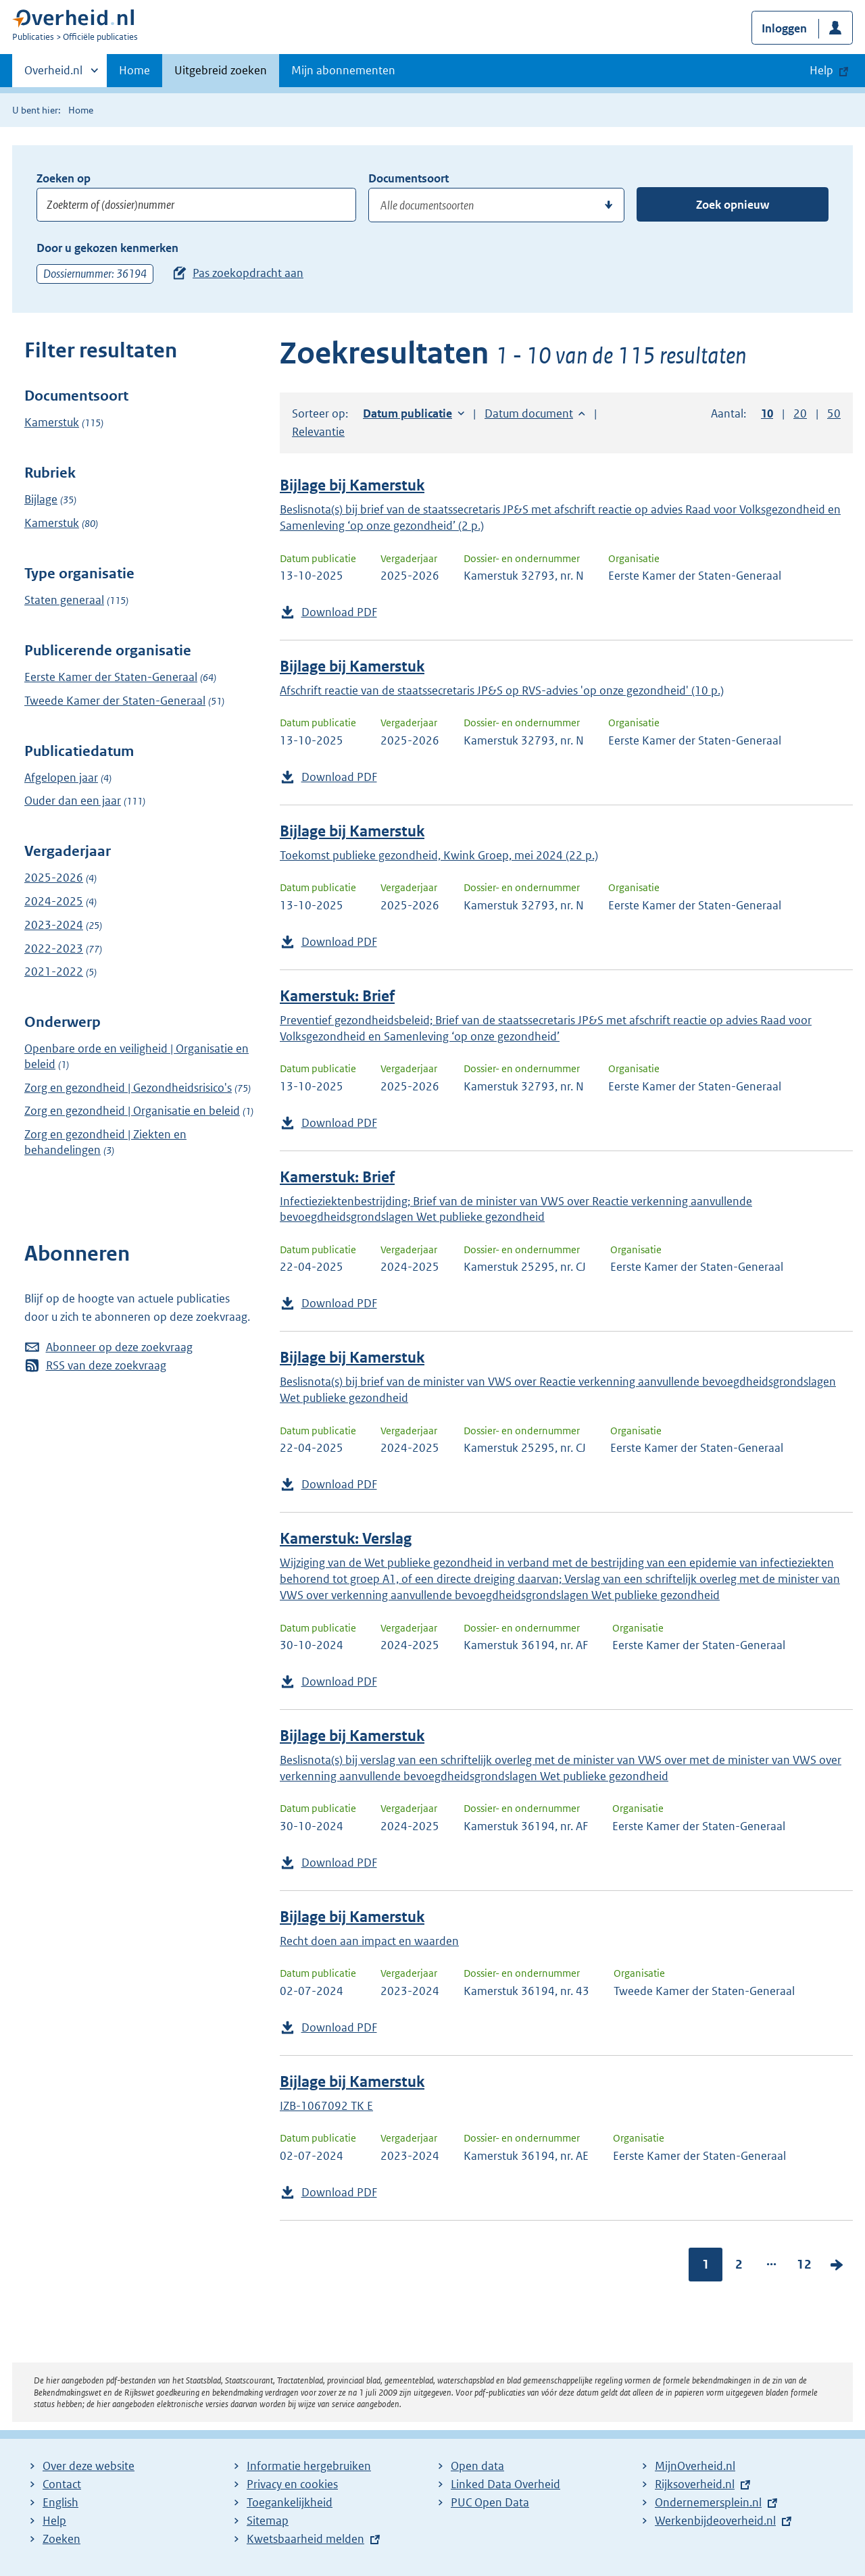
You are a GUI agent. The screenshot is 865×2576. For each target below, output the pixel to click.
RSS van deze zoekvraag (106, 1365)
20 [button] (800, 413)
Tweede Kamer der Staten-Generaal (114, 700)
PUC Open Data (490, 2502)
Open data (477, 2465)
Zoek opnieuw (732, 204)
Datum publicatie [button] (407, 413)
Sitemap (268, 2520)
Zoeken (61, 2538)
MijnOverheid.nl (695, 2465)
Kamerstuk (51, 422)
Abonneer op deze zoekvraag (119, 1347)
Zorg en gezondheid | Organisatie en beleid (132, 1110)
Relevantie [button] (318, 431)
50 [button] (834, 413)
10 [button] (767, 413)
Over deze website (88, 2465)
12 (804, 2264)
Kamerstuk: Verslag (346, 1539)
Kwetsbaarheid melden (305, 2538)
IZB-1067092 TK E (326, 2105)
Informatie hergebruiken (309, 2465)
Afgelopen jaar (61, 777)
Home (134, 70)
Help (54, 2520)
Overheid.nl (53, 74)
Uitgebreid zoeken (220, 70)
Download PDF (339, 612)
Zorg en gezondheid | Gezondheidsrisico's (128, 1087)
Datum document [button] (529, 413)
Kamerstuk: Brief (337, 996)
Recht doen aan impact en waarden (369, 1941)
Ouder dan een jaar (72, 800)
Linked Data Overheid (505, 2484)
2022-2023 (53, 948)
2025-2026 (53, 877)
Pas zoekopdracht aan (248, 273)
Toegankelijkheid (289, 2502)
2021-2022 (53, 971)
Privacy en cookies (292, 2484)
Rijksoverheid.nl (695, 2484)
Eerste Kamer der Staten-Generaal (110, 677)
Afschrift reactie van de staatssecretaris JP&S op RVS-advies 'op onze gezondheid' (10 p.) (502, 690)
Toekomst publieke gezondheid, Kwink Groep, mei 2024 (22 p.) (439, 855)
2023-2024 (53, 924)
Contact (62, 2484)
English (60, 2502)
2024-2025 (53, 901)
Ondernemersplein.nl (708, 2502)
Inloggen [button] (784, 28)
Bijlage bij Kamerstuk (352, 485)
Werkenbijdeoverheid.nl (715, 2520)
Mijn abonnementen (343, 70)
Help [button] (821, 70)
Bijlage (40, 499)
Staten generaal (64, 599)
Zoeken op (63, 178)
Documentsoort (408, 178)
